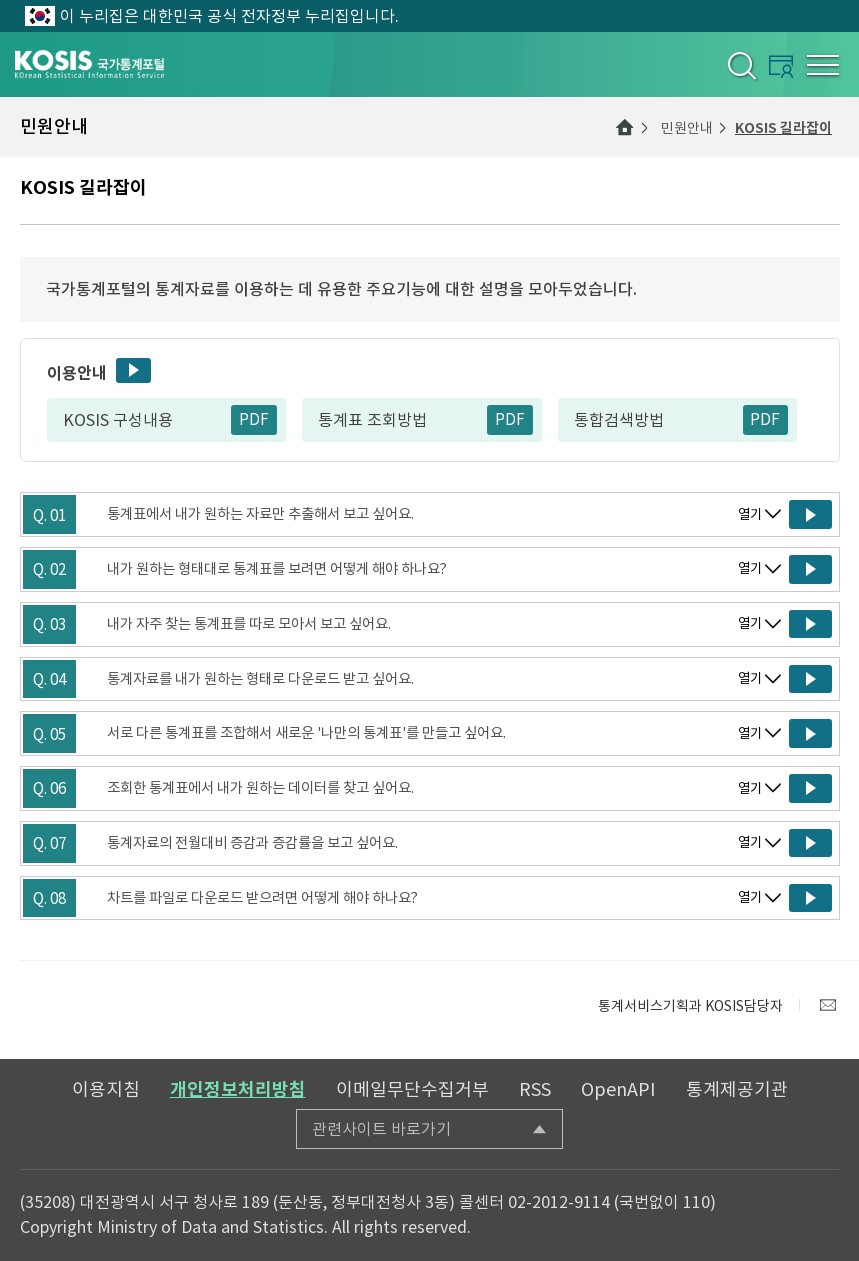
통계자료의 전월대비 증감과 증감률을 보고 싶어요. (252, 843)
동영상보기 (133, 370)
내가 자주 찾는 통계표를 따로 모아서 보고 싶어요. (249, 624)
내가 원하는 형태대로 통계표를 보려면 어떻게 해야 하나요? (277, 569)
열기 (750, 514)
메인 (625, 127)
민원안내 (687, 128)
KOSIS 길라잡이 (783, 128)
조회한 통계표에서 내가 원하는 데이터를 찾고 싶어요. (260, 788)
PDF (254, 419)
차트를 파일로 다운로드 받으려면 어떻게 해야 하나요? (262, 898)
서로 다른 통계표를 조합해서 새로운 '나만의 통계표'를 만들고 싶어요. (306, 733)
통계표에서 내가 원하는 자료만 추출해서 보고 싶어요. (260, 514)
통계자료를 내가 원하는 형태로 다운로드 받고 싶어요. (260, 679)
